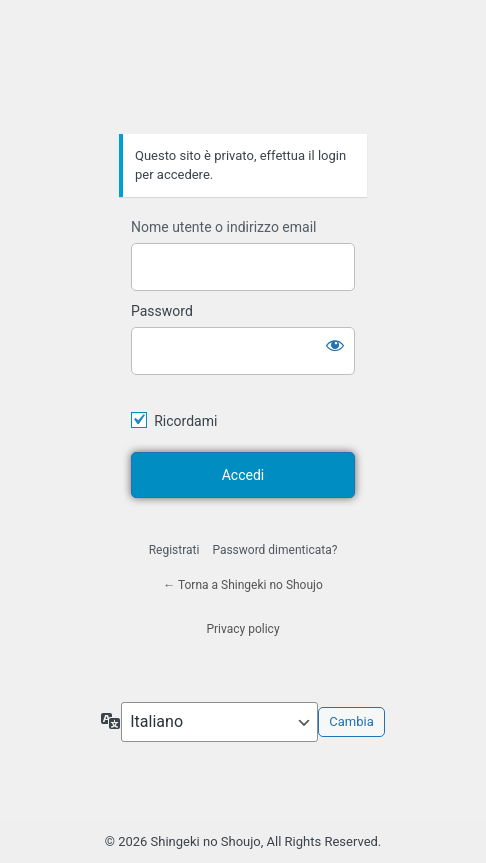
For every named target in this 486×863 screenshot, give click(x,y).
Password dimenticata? (274, 550)
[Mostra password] (335, 345)
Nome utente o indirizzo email (223, 227)
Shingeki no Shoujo (243, 78)
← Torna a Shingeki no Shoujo (243, 585)
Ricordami (185, 421)
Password (162, 311)
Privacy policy (242, 629)
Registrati (174, 550)
